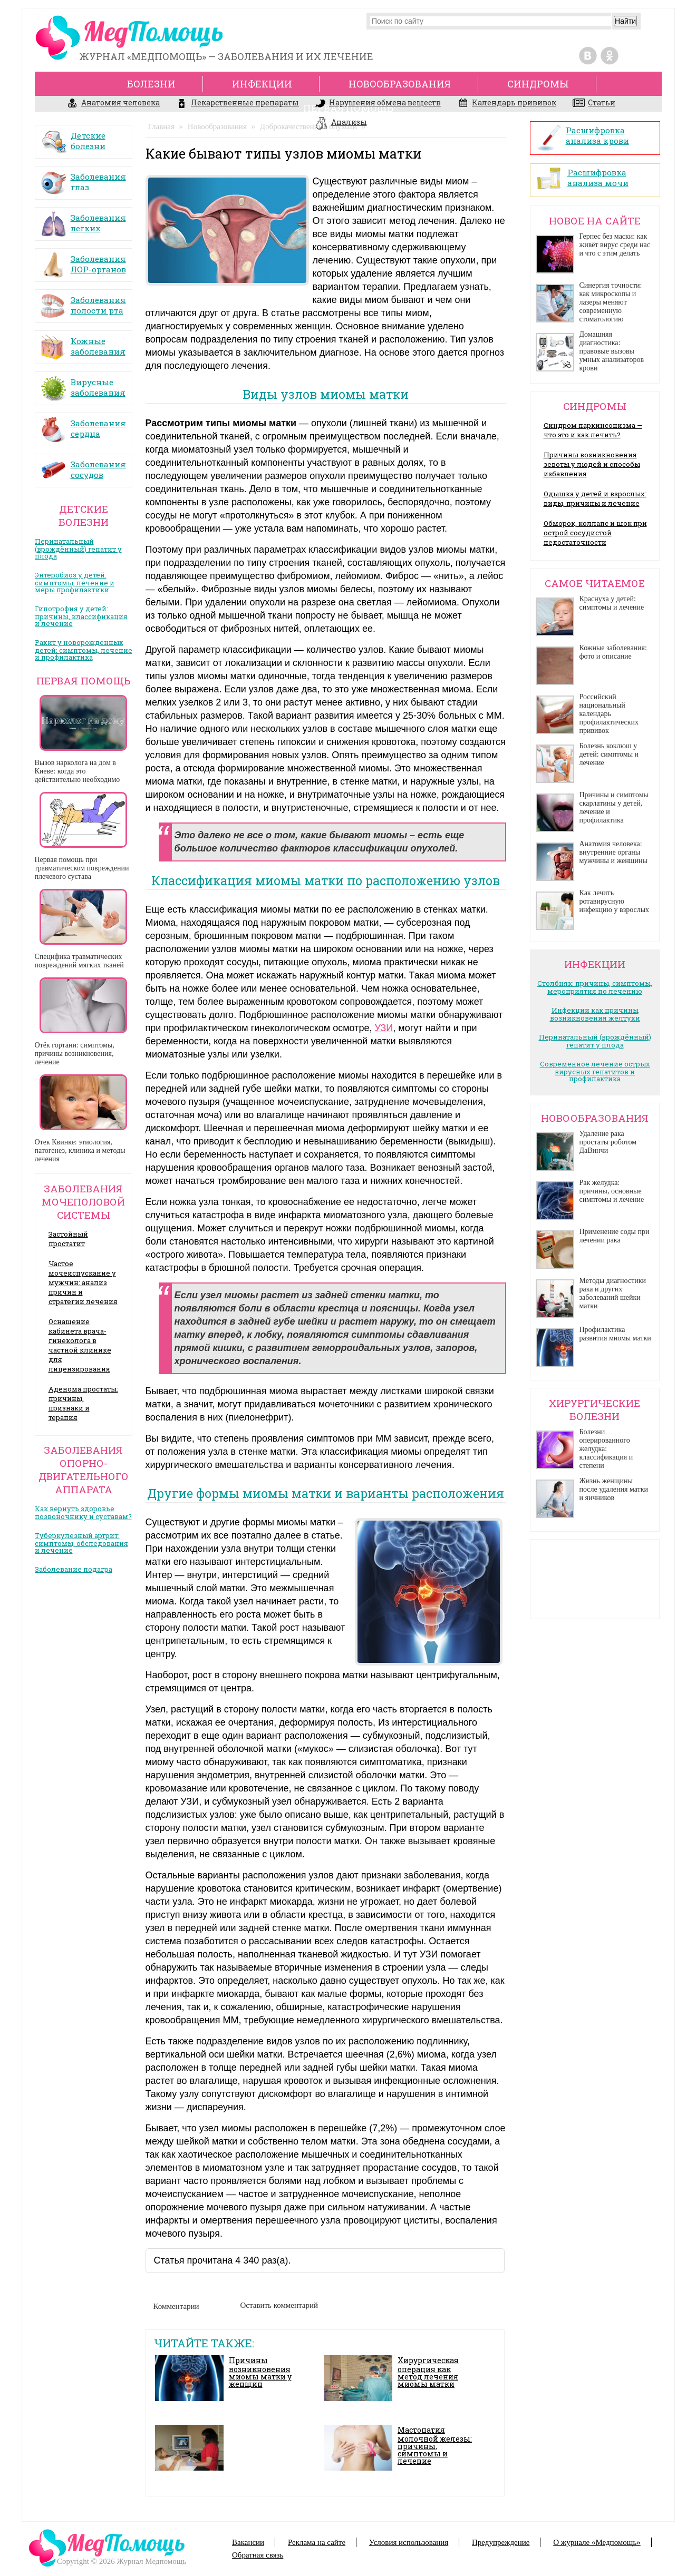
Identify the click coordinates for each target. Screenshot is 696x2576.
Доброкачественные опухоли (308, 126)
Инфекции (262, 83)
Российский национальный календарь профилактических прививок (609, 713)
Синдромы (538, 83)
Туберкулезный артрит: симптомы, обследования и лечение (81, 1543)
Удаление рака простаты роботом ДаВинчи (608, 1142)
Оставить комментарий (279, 2305)
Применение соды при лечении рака (614, 1236)
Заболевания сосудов (83, 466)
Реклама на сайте (316, 2542)
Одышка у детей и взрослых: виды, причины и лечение (595, 498)
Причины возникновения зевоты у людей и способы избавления (592, 464)
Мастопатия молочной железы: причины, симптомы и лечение (435, 2445)
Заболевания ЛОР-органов (83, 260)
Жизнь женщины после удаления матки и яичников (613, 1489)
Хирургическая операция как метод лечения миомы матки (428, 2372)
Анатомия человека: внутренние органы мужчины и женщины (613, 852)
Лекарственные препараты (237, 103)
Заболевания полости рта (83, 301)
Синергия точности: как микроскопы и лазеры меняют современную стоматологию (610, 302)
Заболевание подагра (73, 1569)
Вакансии (248, 2542)
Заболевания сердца (83, 425)
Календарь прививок (506, 103)
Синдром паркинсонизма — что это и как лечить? (593, 429)
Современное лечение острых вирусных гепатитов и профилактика (595, 1071)
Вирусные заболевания (83, 384)
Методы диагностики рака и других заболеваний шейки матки (612, 1293)
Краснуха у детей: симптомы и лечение (611, 603)
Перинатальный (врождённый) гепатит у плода (78, 548)
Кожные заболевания (83, 342)
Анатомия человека (113, 103)
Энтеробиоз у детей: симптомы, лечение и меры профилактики (74, 582)
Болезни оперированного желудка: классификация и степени (606, 1449)
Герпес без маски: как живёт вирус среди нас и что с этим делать (615, 244)
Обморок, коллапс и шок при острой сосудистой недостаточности (595, 532)
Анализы (341, 123)
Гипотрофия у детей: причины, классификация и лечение (81, 616)
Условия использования (408, 2542)
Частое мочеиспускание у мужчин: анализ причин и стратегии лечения (83, 1282)
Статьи (594, 103)
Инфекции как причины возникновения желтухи (595, 1014)
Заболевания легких (83, 219)
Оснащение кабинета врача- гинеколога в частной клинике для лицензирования (80, 1345)
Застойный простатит (68, 1238)
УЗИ (383, 1028)
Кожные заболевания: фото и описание (613, 652)
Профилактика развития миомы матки (615, 1334)
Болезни (151, 83)
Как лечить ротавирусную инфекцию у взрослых (614, 901)
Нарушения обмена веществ (378, 103)
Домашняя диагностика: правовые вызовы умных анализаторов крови (611, 351)
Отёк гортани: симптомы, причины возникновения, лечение (74, 1053)
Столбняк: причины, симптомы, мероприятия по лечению (594, 987)
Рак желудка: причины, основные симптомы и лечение (611, 1191)
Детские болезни (73, 137)
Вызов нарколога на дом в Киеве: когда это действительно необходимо (77, 771)
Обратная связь (257, 2555)
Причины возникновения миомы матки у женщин (260, 2372)
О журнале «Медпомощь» (597, 2542)
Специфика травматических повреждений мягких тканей (79, 961)
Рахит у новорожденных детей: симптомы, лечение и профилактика (83, 650)
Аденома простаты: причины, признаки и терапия (83, 1403)
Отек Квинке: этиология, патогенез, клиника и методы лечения (80, 1150)
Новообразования (217, 126)
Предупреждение (500, 2542)
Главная (161, 126)
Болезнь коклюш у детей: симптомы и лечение (609, 754)
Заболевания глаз (83, 178)
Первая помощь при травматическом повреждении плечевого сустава (82, 868)
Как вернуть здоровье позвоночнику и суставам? (83, 1512)
